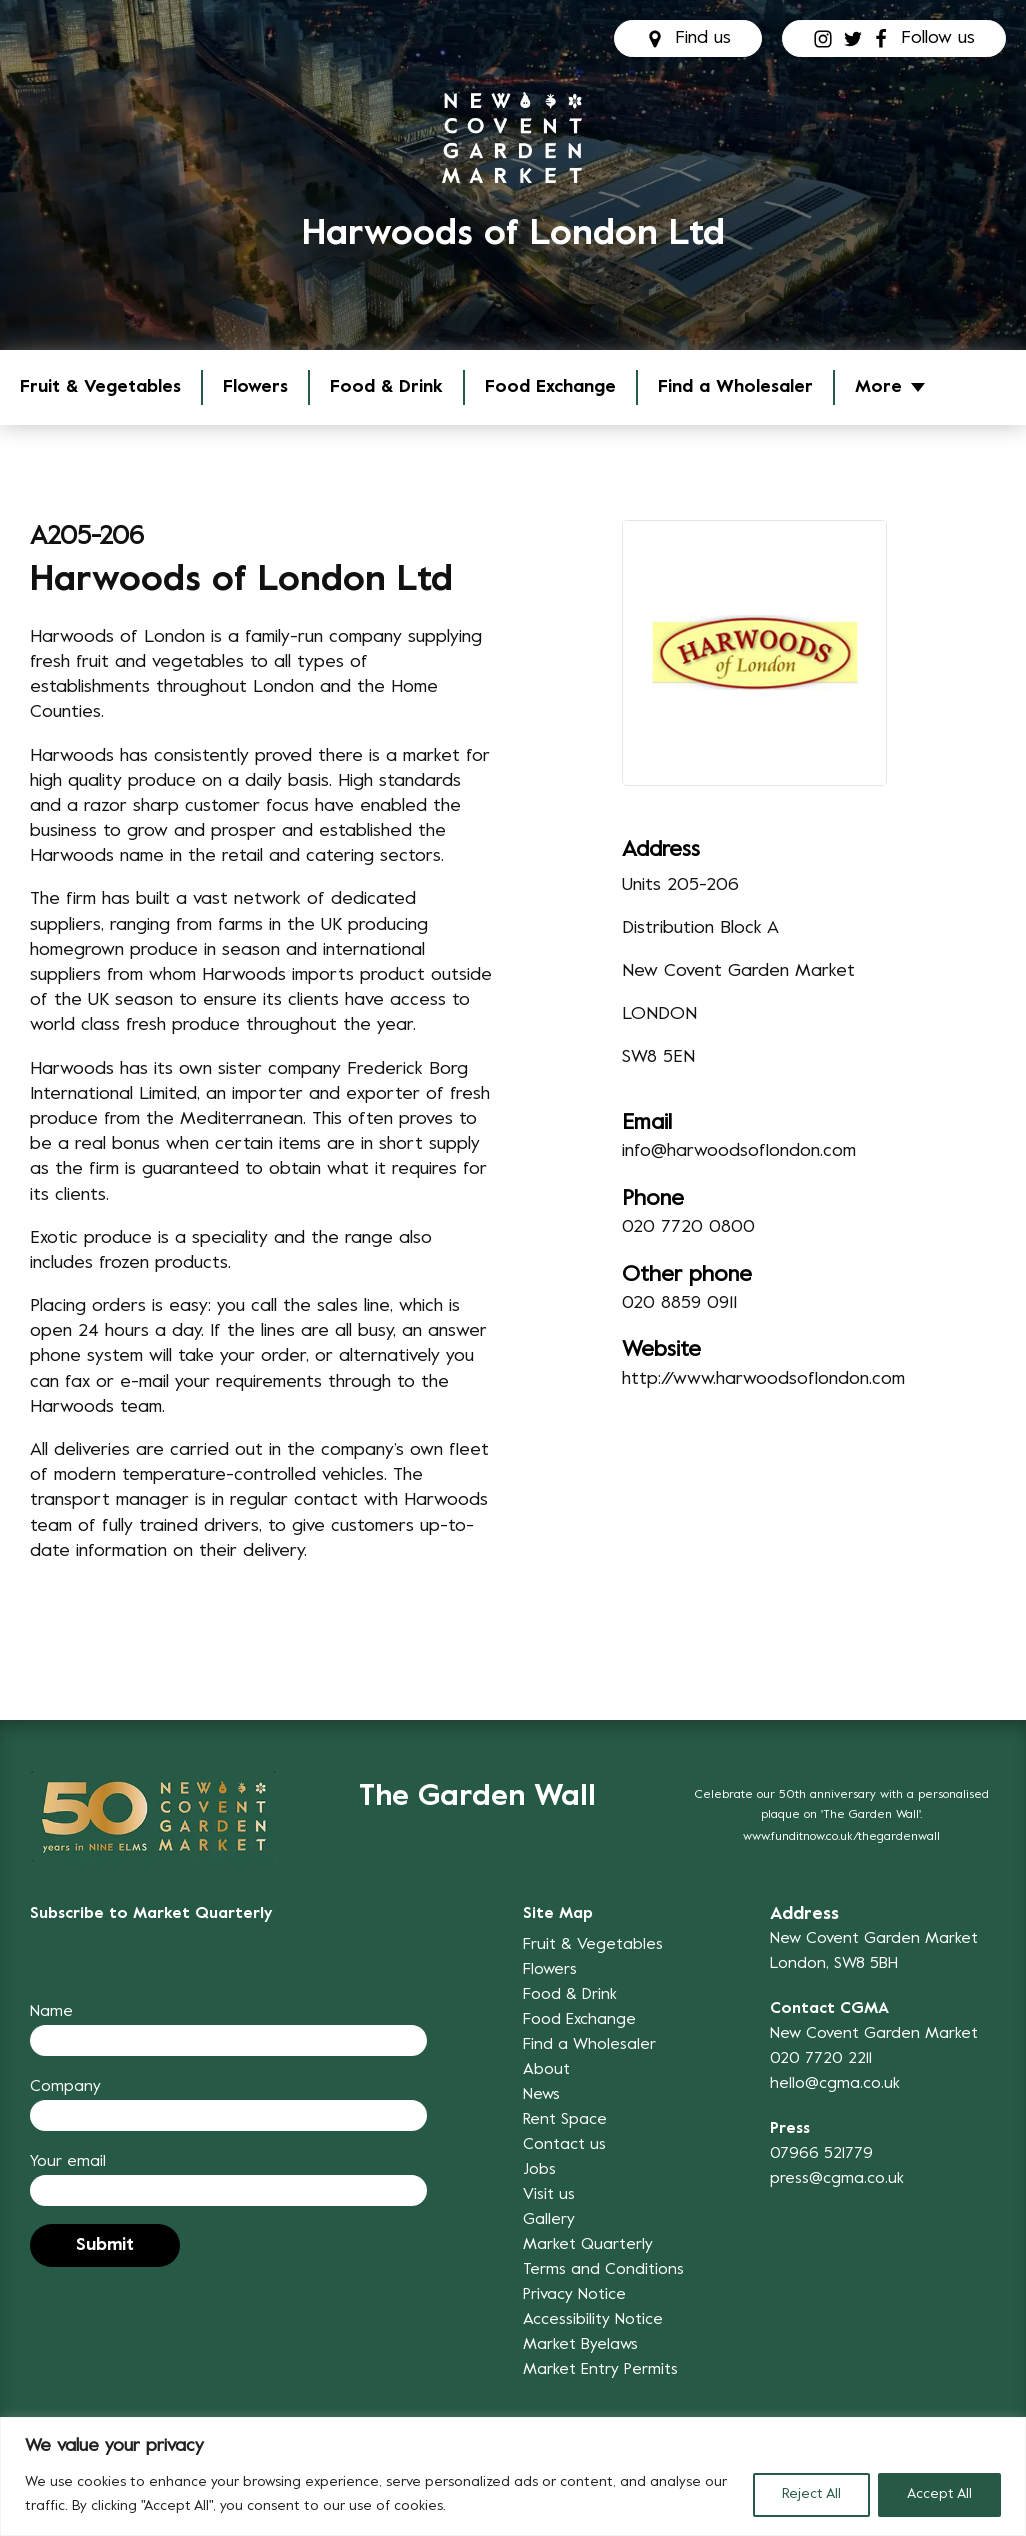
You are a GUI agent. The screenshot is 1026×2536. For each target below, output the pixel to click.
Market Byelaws (580, 2345)
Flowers (255, 387)
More (878, 387)
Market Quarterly (588, 2245)
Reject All (811, 2494)
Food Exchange (550, 387)
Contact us (564, 2145)
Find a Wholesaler (735, 387)
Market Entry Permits (600, 2370)
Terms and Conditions (603, 2270)
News (541, 2095)
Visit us (549, 2195)
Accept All (939, 2494)
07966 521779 (821, 2154)
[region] (513, 2476)
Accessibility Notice (593, 2320)
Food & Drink (386, 387)
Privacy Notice (574, 2295)
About (546, 2070)
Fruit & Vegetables (100, 387)
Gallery (549, 2220)
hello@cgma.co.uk (835, 2084)
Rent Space (565, 2120)
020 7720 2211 (821, 2059)
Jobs (539, 2170)
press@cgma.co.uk (837, 2179)
